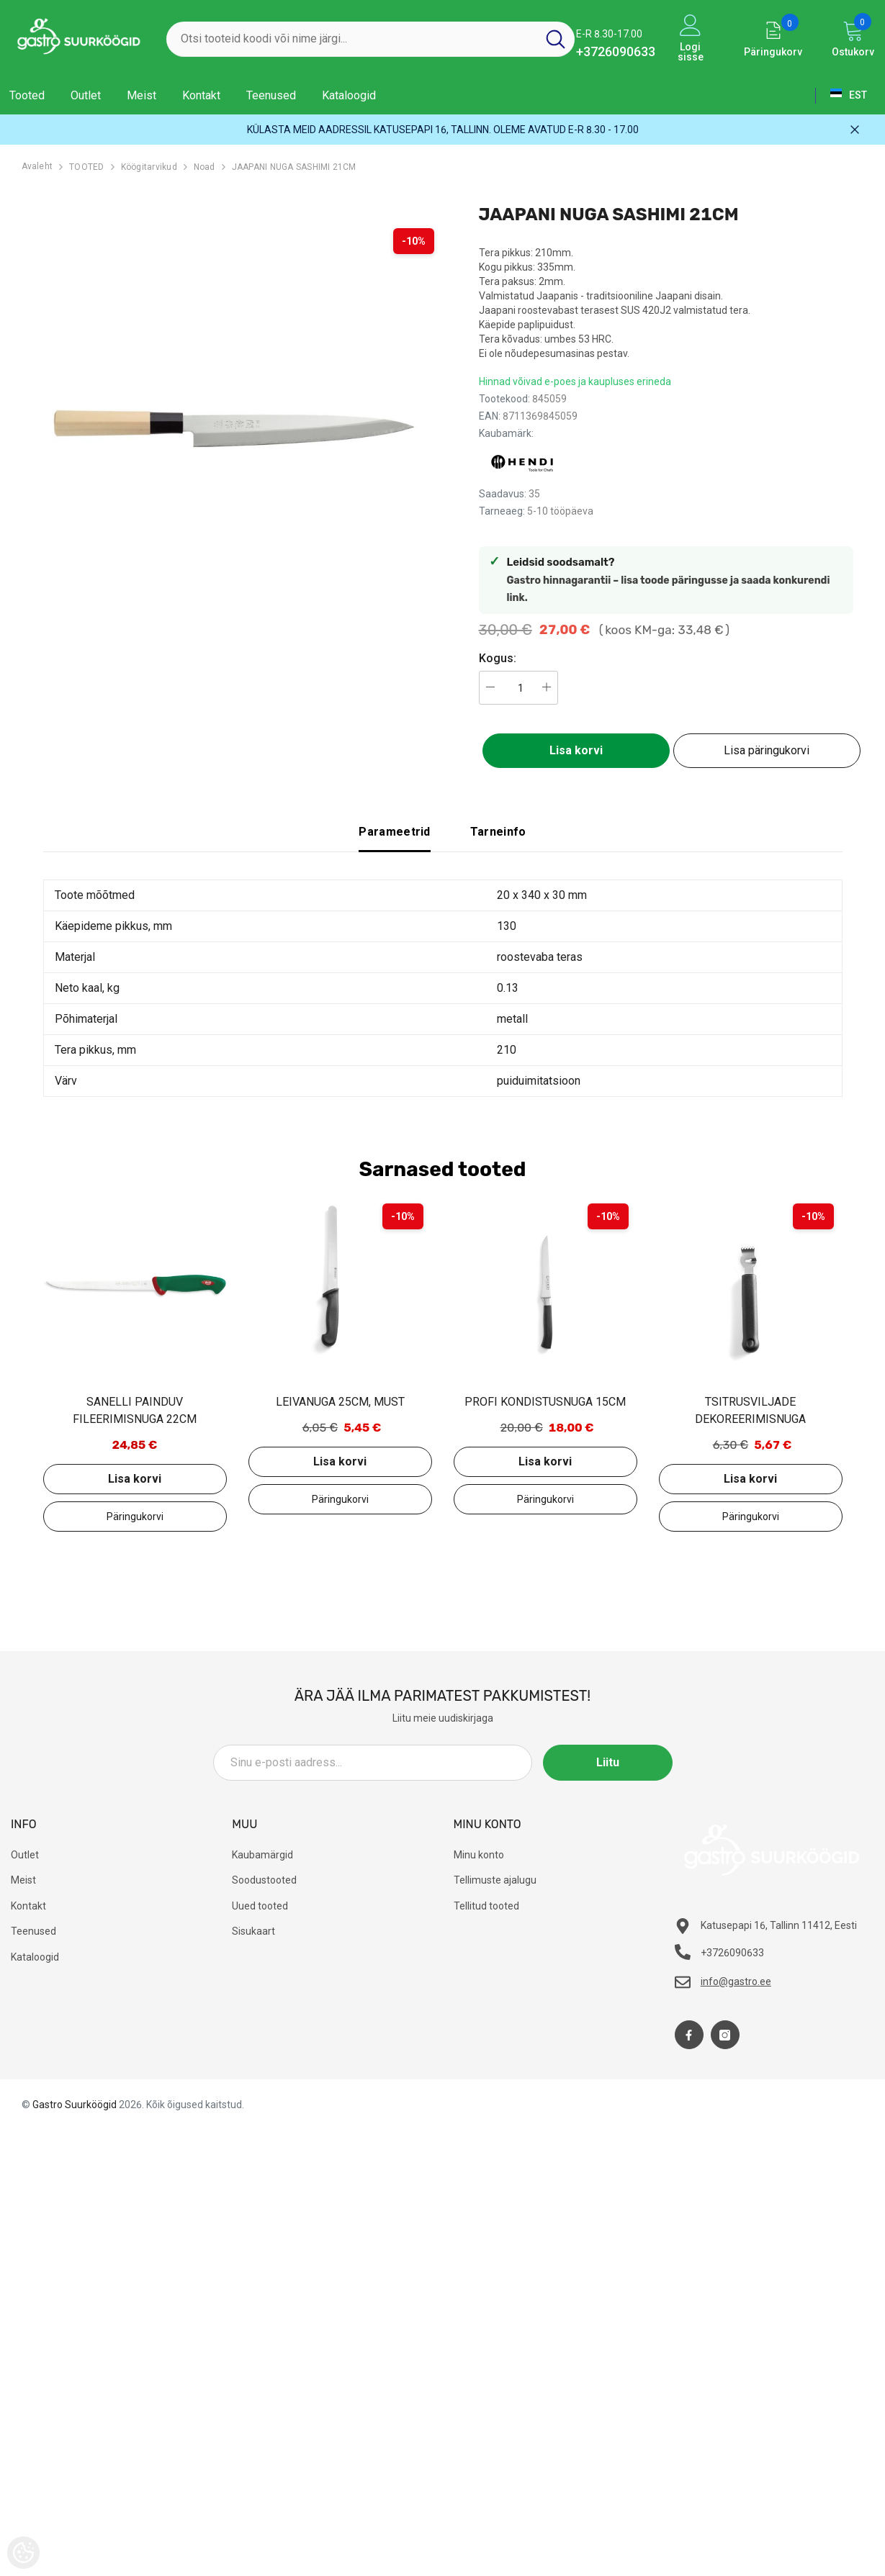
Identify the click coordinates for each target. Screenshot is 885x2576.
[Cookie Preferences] (23, 2552)
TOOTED (86, 167)
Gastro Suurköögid (74, 2104)
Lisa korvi (576, 750)
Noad (204, 167)
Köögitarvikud (149, 167)
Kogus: (497, 658)
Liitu (607, 1762)
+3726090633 (615, 51)
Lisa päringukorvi (766, 750)
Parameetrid (395, 832)
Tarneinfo (498, 832)
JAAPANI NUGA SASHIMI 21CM (294, 167)
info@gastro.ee (736, 1981)
